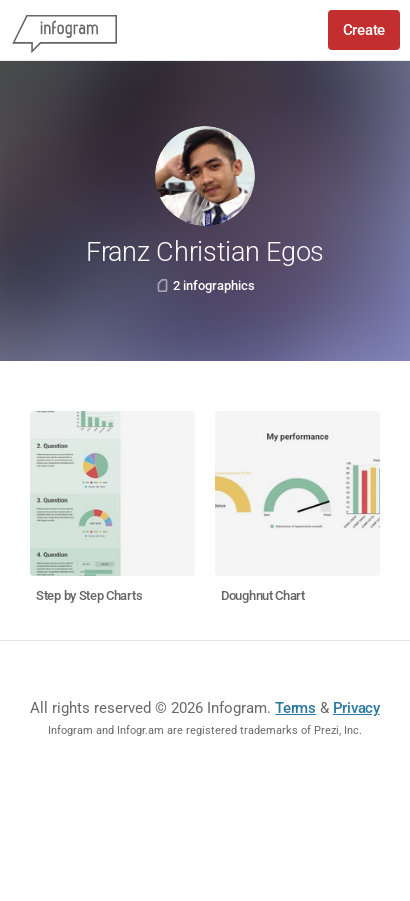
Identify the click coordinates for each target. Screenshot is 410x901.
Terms (295, 708)
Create (364, 30)
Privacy (356, 708)
